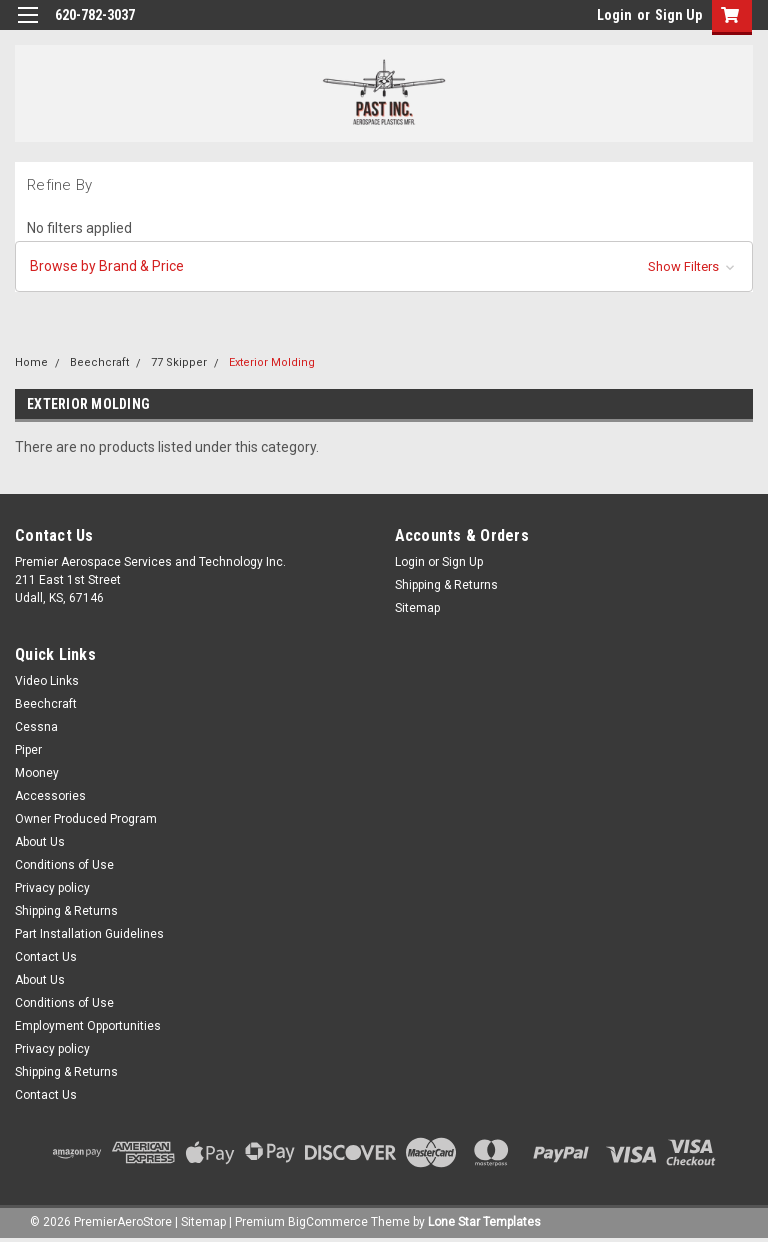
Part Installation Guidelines (89, 934)
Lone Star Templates (484, 1222)
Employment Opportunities (88, 1026)
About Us (40, 842)
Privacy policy (52, 888)
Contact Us (46, 957)
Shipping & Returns (446, 585)
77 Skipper (179, 362)
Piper (28, 750)
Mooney (37, 773)
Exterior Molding (272, 362)
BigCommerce (328, 1222)
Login (614, 15)
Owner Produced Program (86, 819)
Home (31, 362)
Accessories (50, 796)
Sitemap (417, 608)
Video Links (47, 681)
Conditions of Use (64, 865)
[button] (384, 266)
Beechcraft (99, 362)
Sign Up (678, 15)
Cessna (36, 727)
